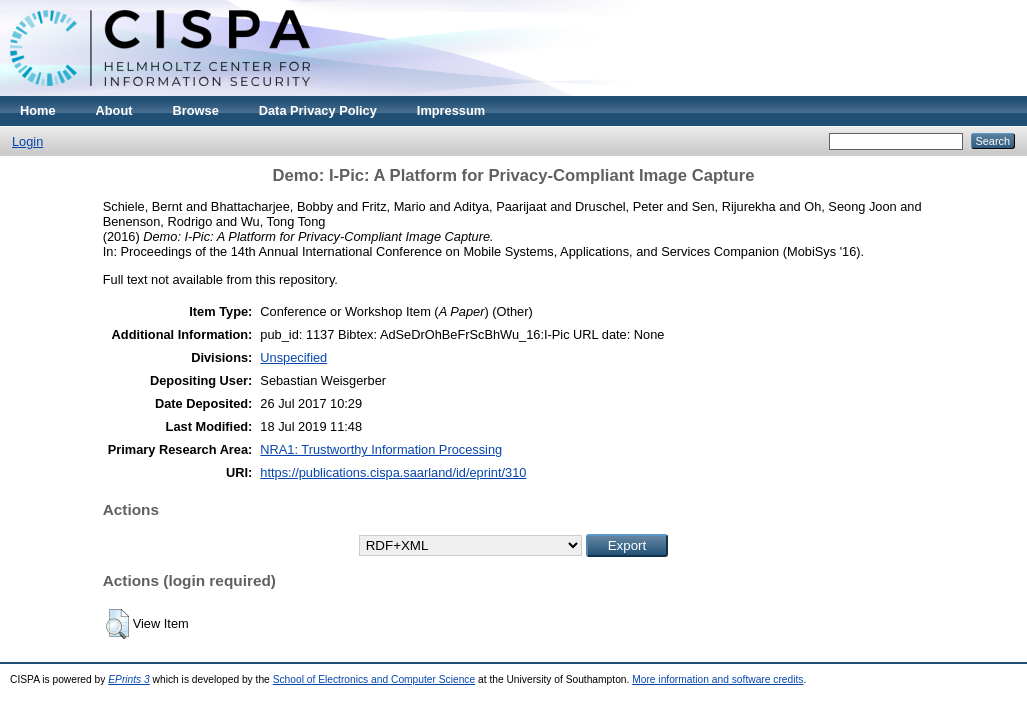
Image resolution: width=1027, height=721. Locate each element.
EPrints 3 (129, 679)
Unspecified (293, 357)
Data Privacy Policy (318, 110)
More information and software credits (717, 679)
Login (27, 141)
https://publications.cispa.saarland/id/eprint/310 (393, 472)
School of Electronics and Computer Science (374, 679)
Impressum (451, 110)
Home (38, 110)
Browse (196, 110)
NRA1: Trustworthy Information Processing (381, 449)
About (114, 110)
